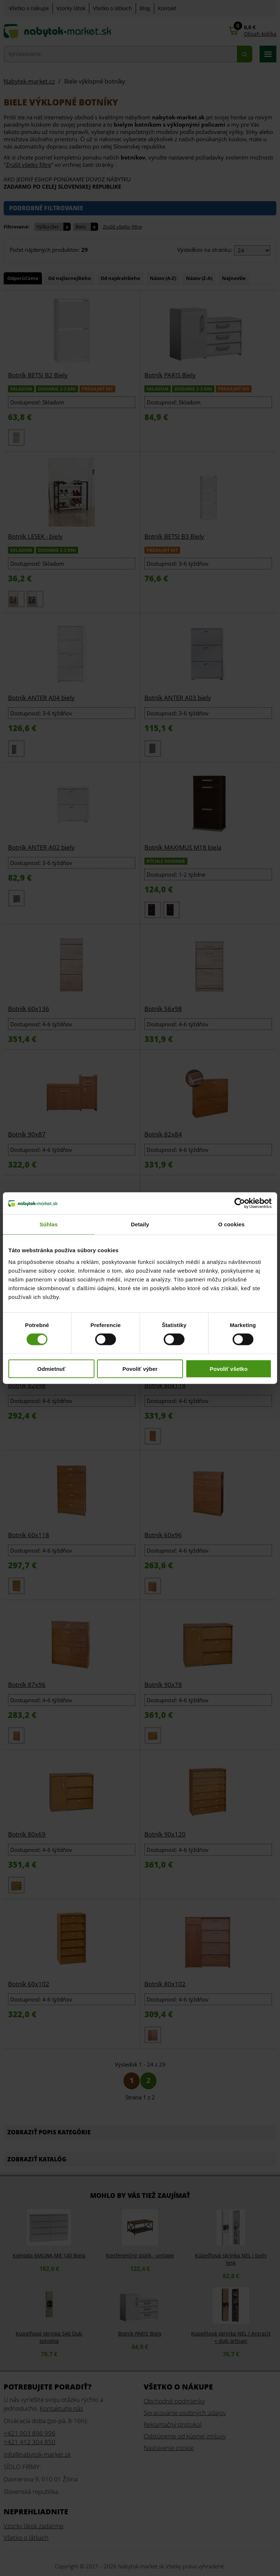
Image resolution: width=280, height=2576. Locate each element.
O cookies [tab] (231, 1224)
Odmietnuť (51, 1368)
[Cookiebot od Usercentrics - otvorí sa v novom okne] (240, 1203)
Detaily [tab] (140, 1224)
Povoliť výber (140, 1368)
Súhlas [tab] (48, 1224)
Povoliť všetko (229, 1368)
